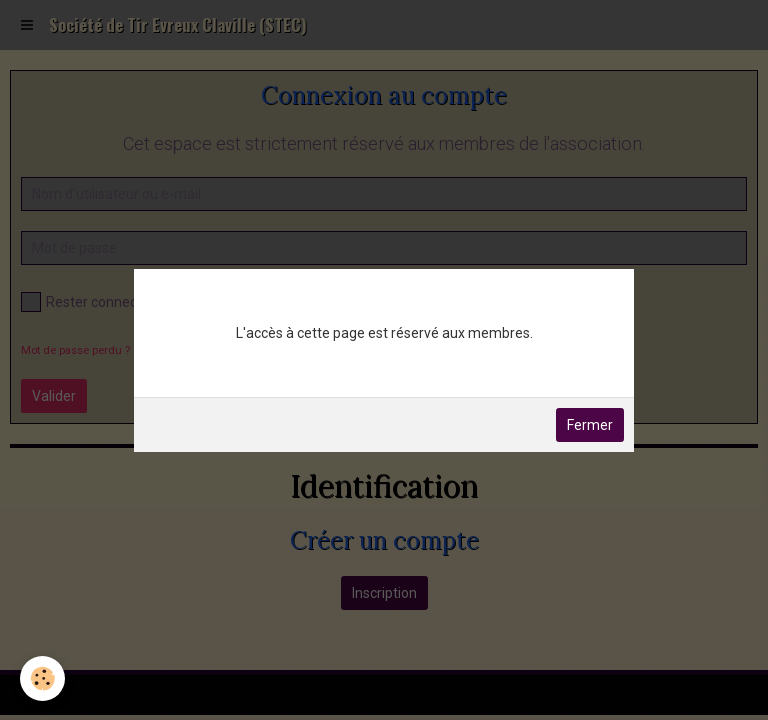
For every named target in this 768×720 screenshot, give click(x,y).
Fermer (590, 425)
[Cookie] (42, 678)
